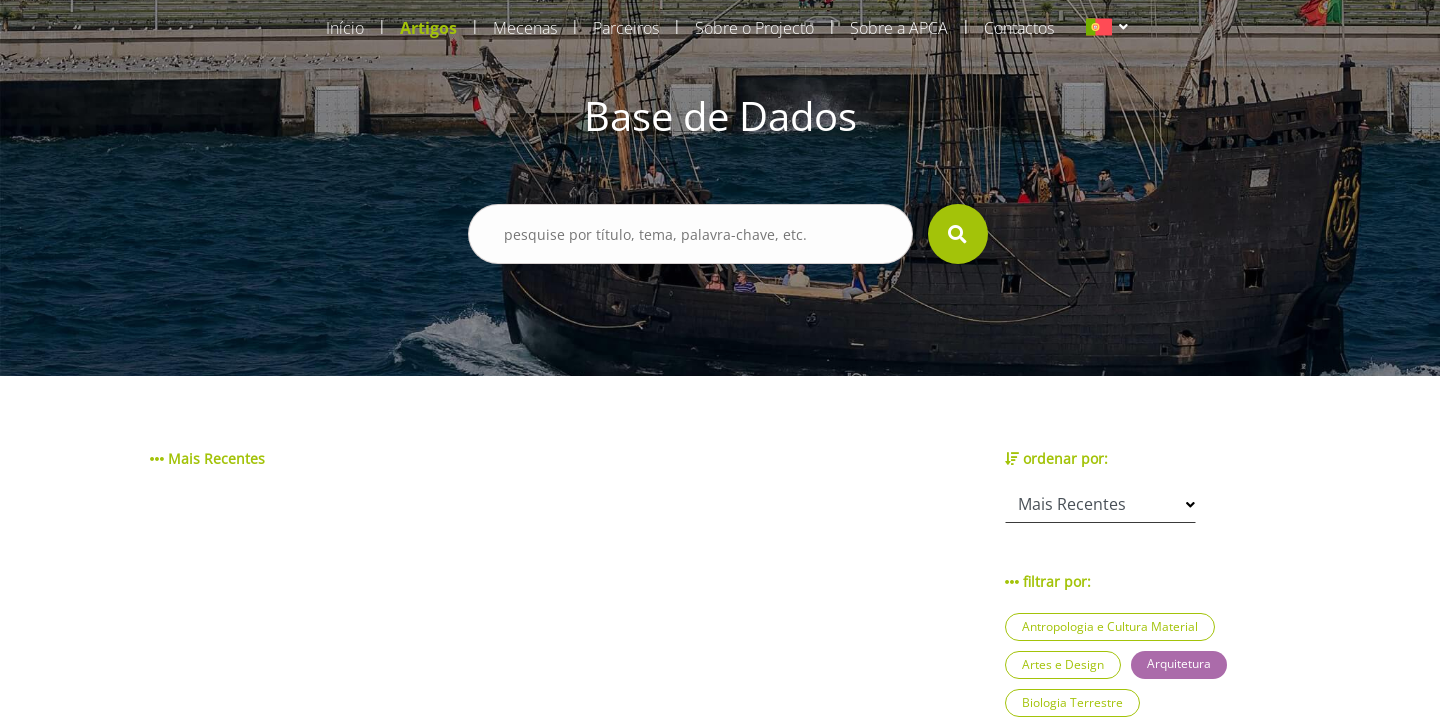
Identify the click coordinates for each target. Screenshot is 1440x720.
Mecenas (525, 28)
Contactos (1019, 28)
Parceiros (626, 28)
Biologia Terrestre (1072, 702)
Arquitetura (1179, 663)
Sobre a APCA (899, 28)
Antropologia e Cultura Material (1110, 626)
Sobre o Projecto (754, 28)
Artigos (428, 28)
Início (345, 28)
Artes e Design (1063, 664)
